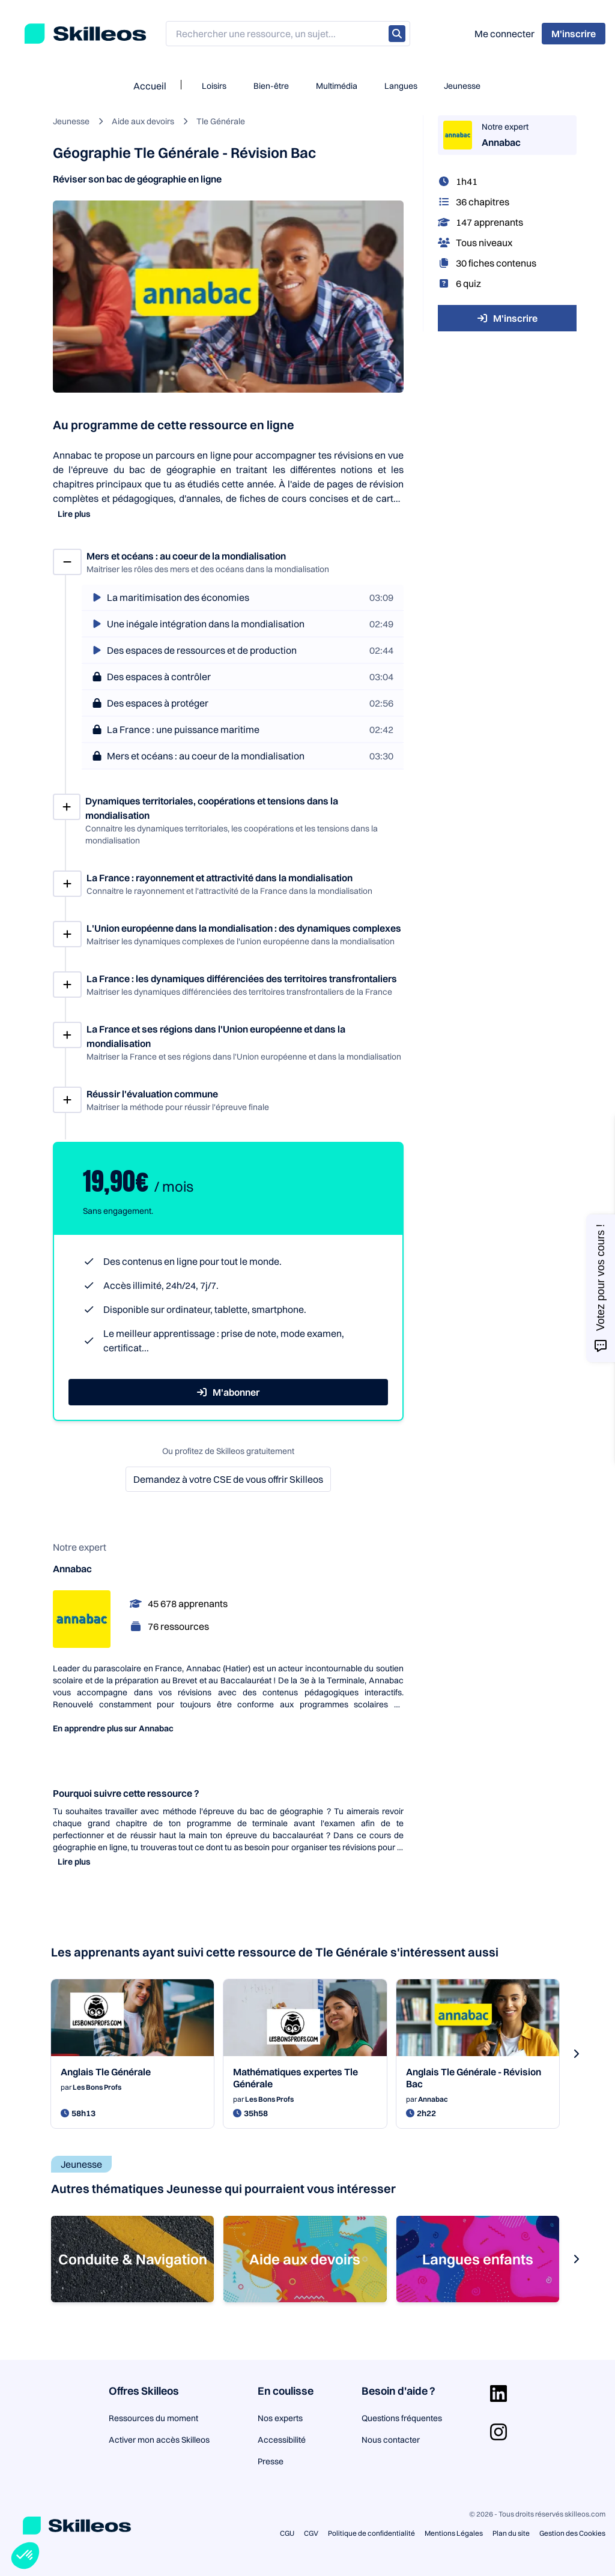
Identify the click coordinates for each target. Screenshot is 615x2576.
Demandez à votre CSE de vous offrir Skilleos (228, 1479)
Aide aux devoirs (143, 121)
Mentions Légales (454, 2533)
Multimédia (336, 85)
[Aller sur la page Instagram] (498, 2432)
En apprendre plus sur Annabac (113, 1728)
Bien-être (271, 85)
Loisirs (214, 85)
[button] (25, 2555)
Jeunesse (462, 85)
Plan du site (511, 2533)
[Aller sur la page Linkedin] (498, 2393)
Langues (400, 85)
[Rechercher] (397, 33)
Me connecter (504, 34)
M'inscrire (507, 318)
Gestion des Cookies (572, 2533)
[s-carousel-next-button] (576, 2054)
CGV (311, 2533)
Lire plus (74, 513)
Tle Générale (220, 121)
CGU (287, 2533)
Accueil (149, 86)
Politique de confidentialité (371, 2533)
